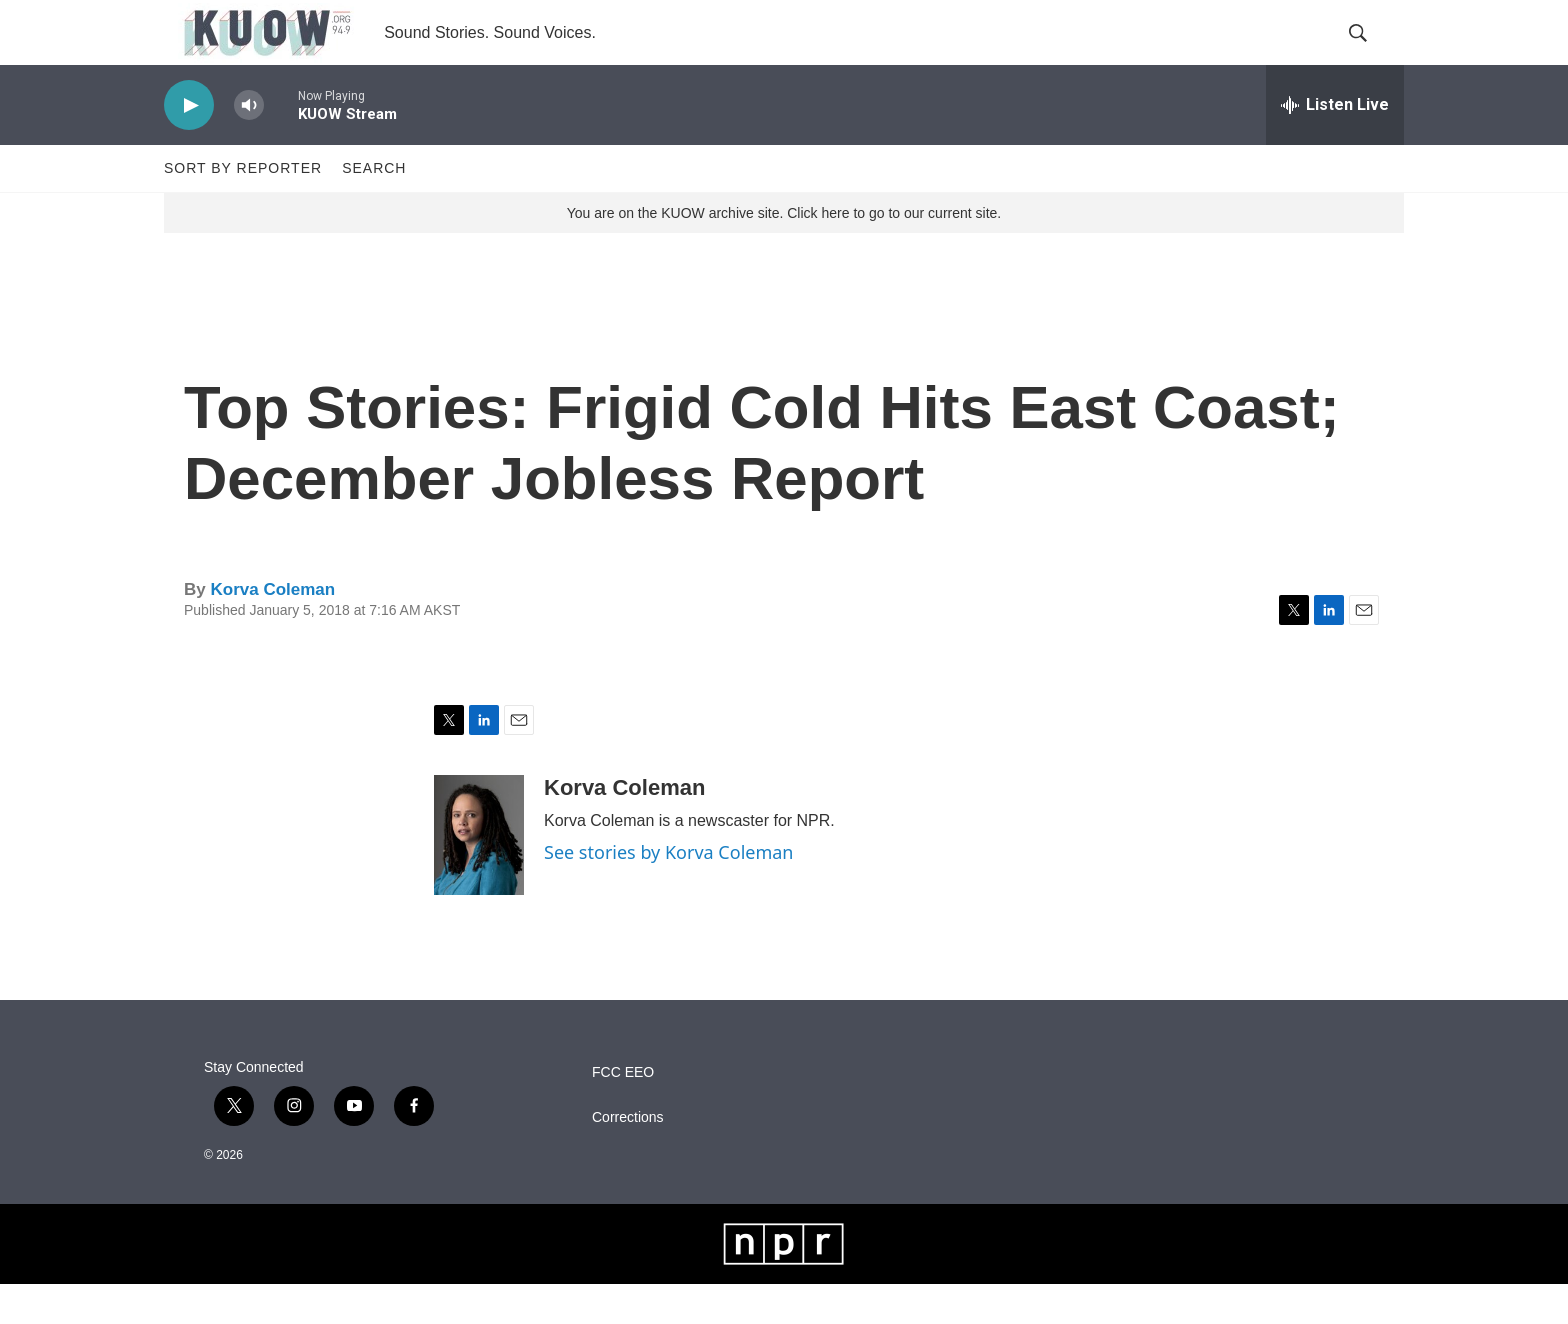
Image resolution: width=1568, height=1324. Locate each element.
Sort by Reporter (243, 208)
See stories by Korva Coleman (668, 892)
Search (374, 208)
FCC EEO (623, 1112)
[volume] (249, 145)
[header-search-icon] (1372, 53)
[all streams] (1335, 145)
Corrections (628, 1157)
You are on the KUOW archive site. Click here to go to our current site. (784, 253)
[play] (189, 145)
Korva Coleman (272, 629)
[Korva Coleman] (479, 875)
